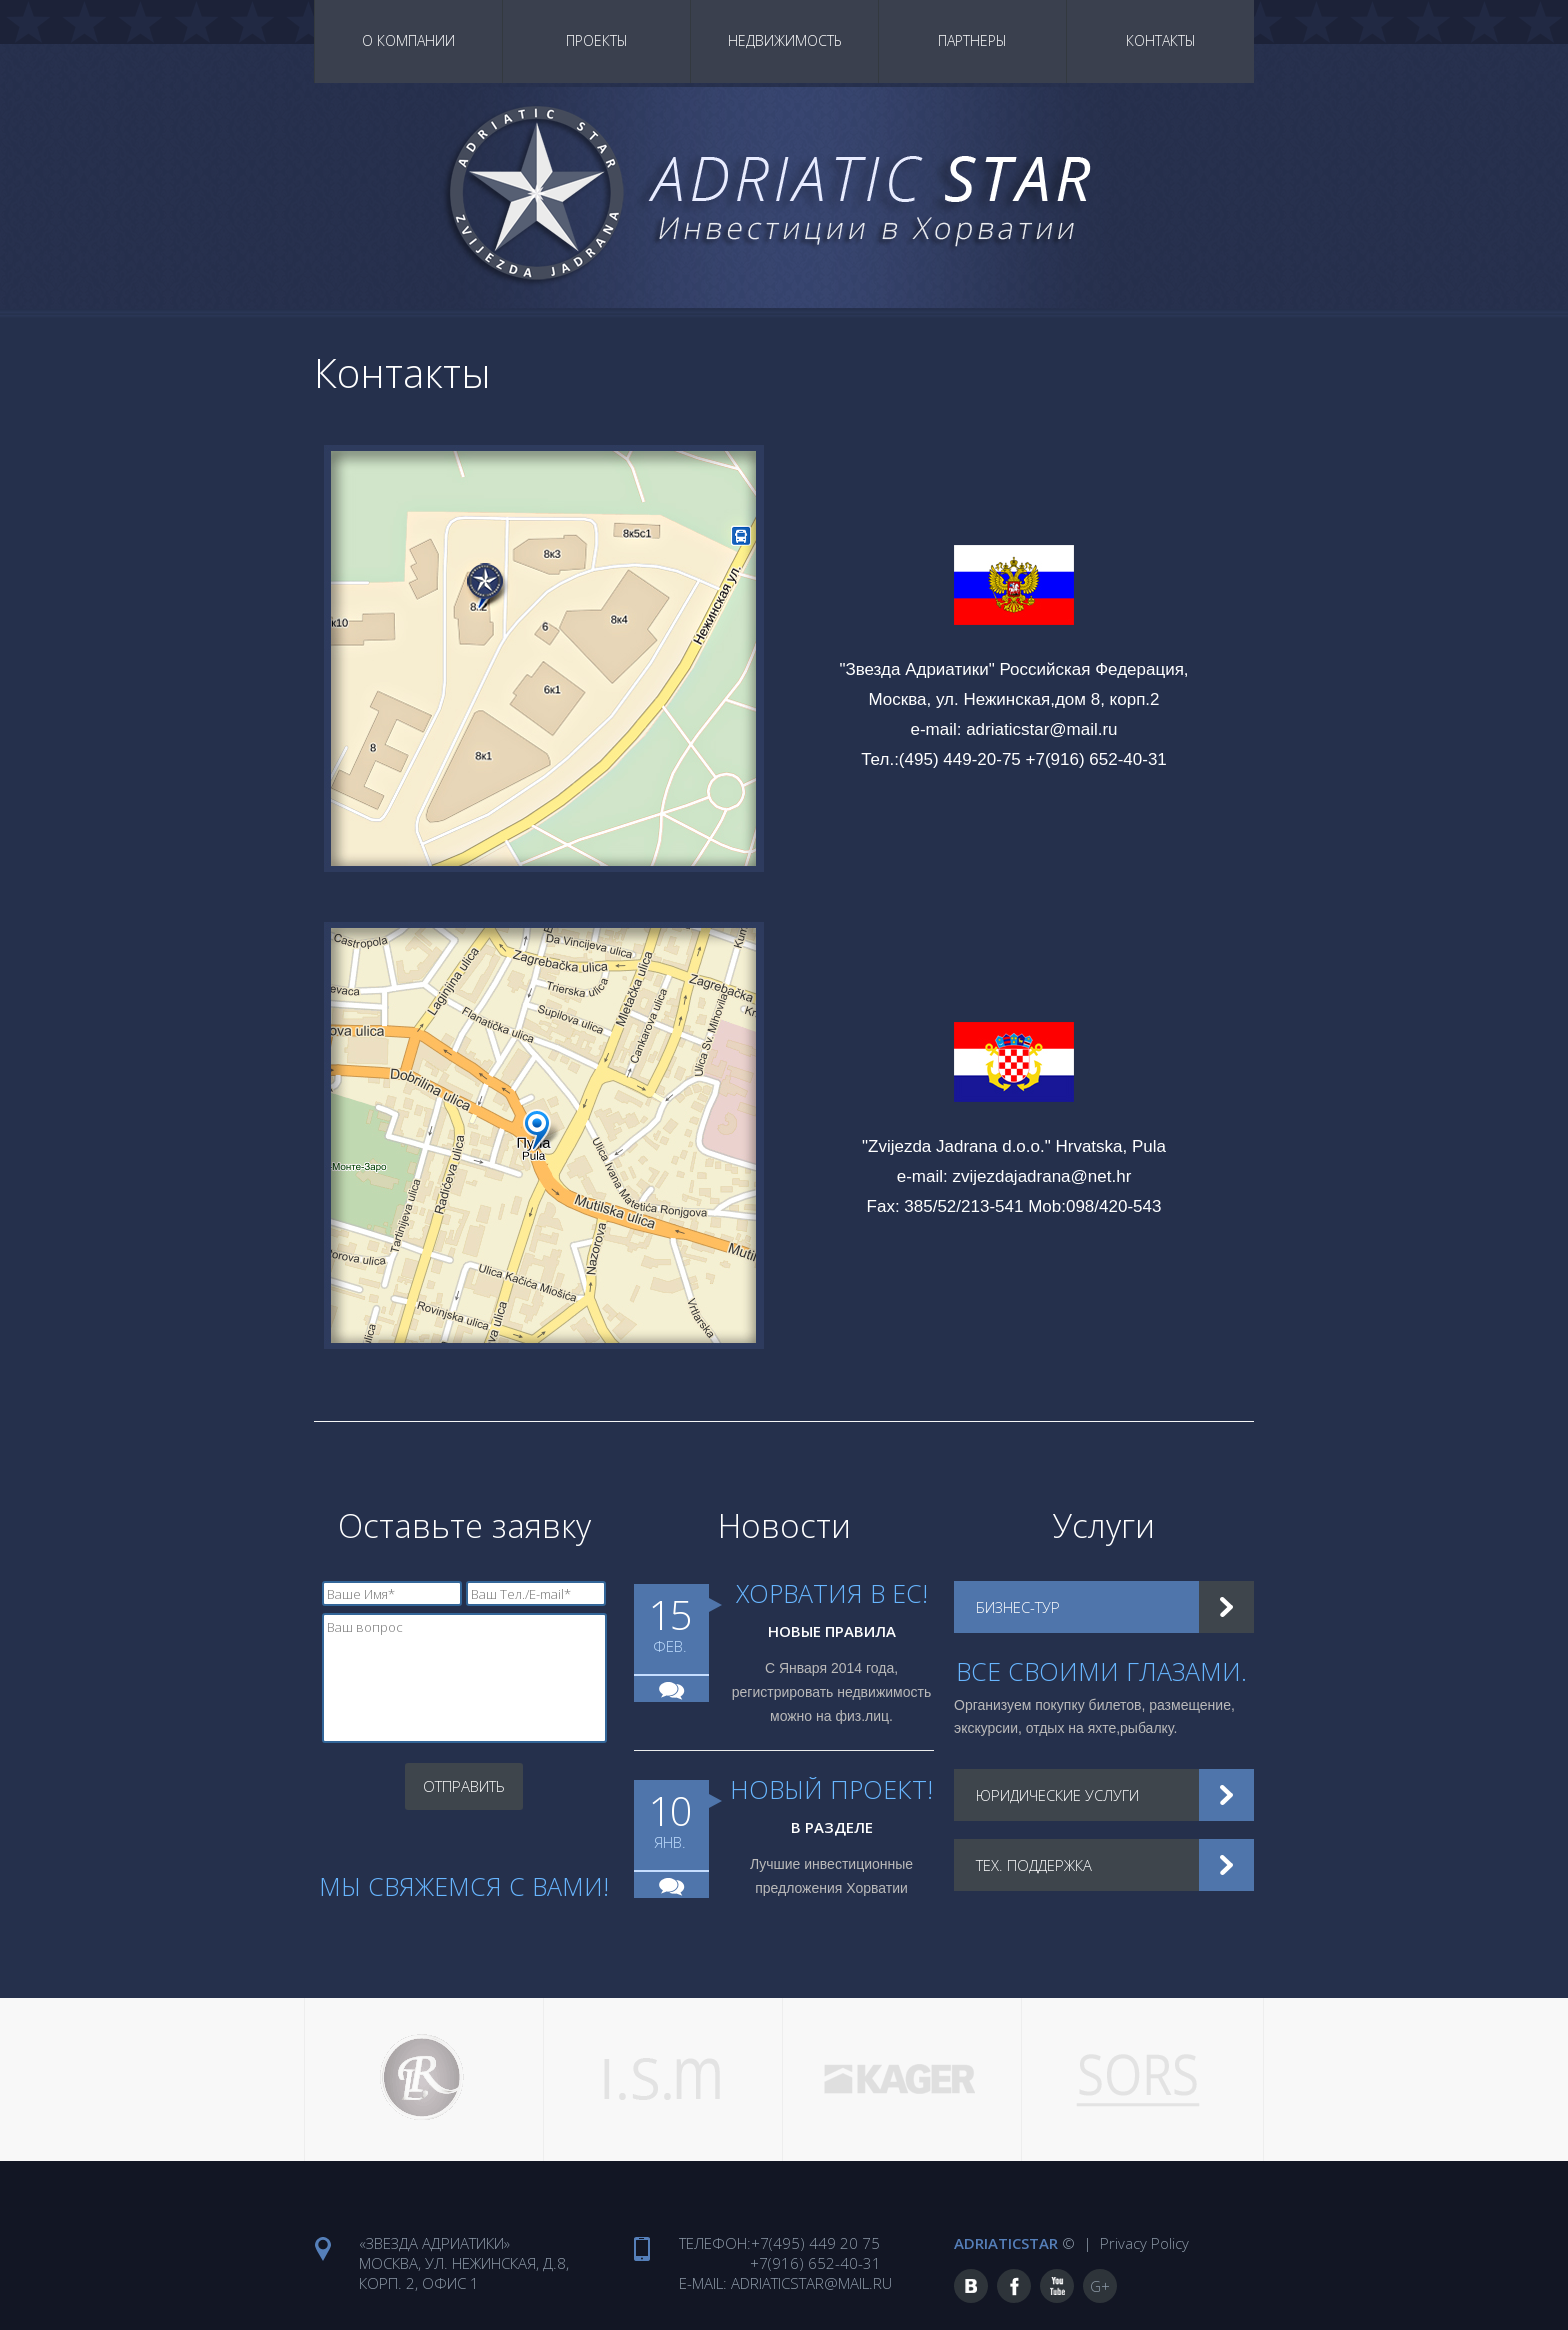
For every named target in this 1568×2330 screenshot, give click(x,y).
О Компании (408, 40)
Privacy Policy (1142, 2240)
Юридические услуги (1060, 1795)
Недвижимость (785, 40)
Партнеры (972, 40)
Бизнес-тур (1020, 1607)
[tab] (1104, 1607)
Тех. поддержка (1037, 1865)
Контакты (1161, 40)
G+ (1100, 2283)
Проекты (597, 40)
